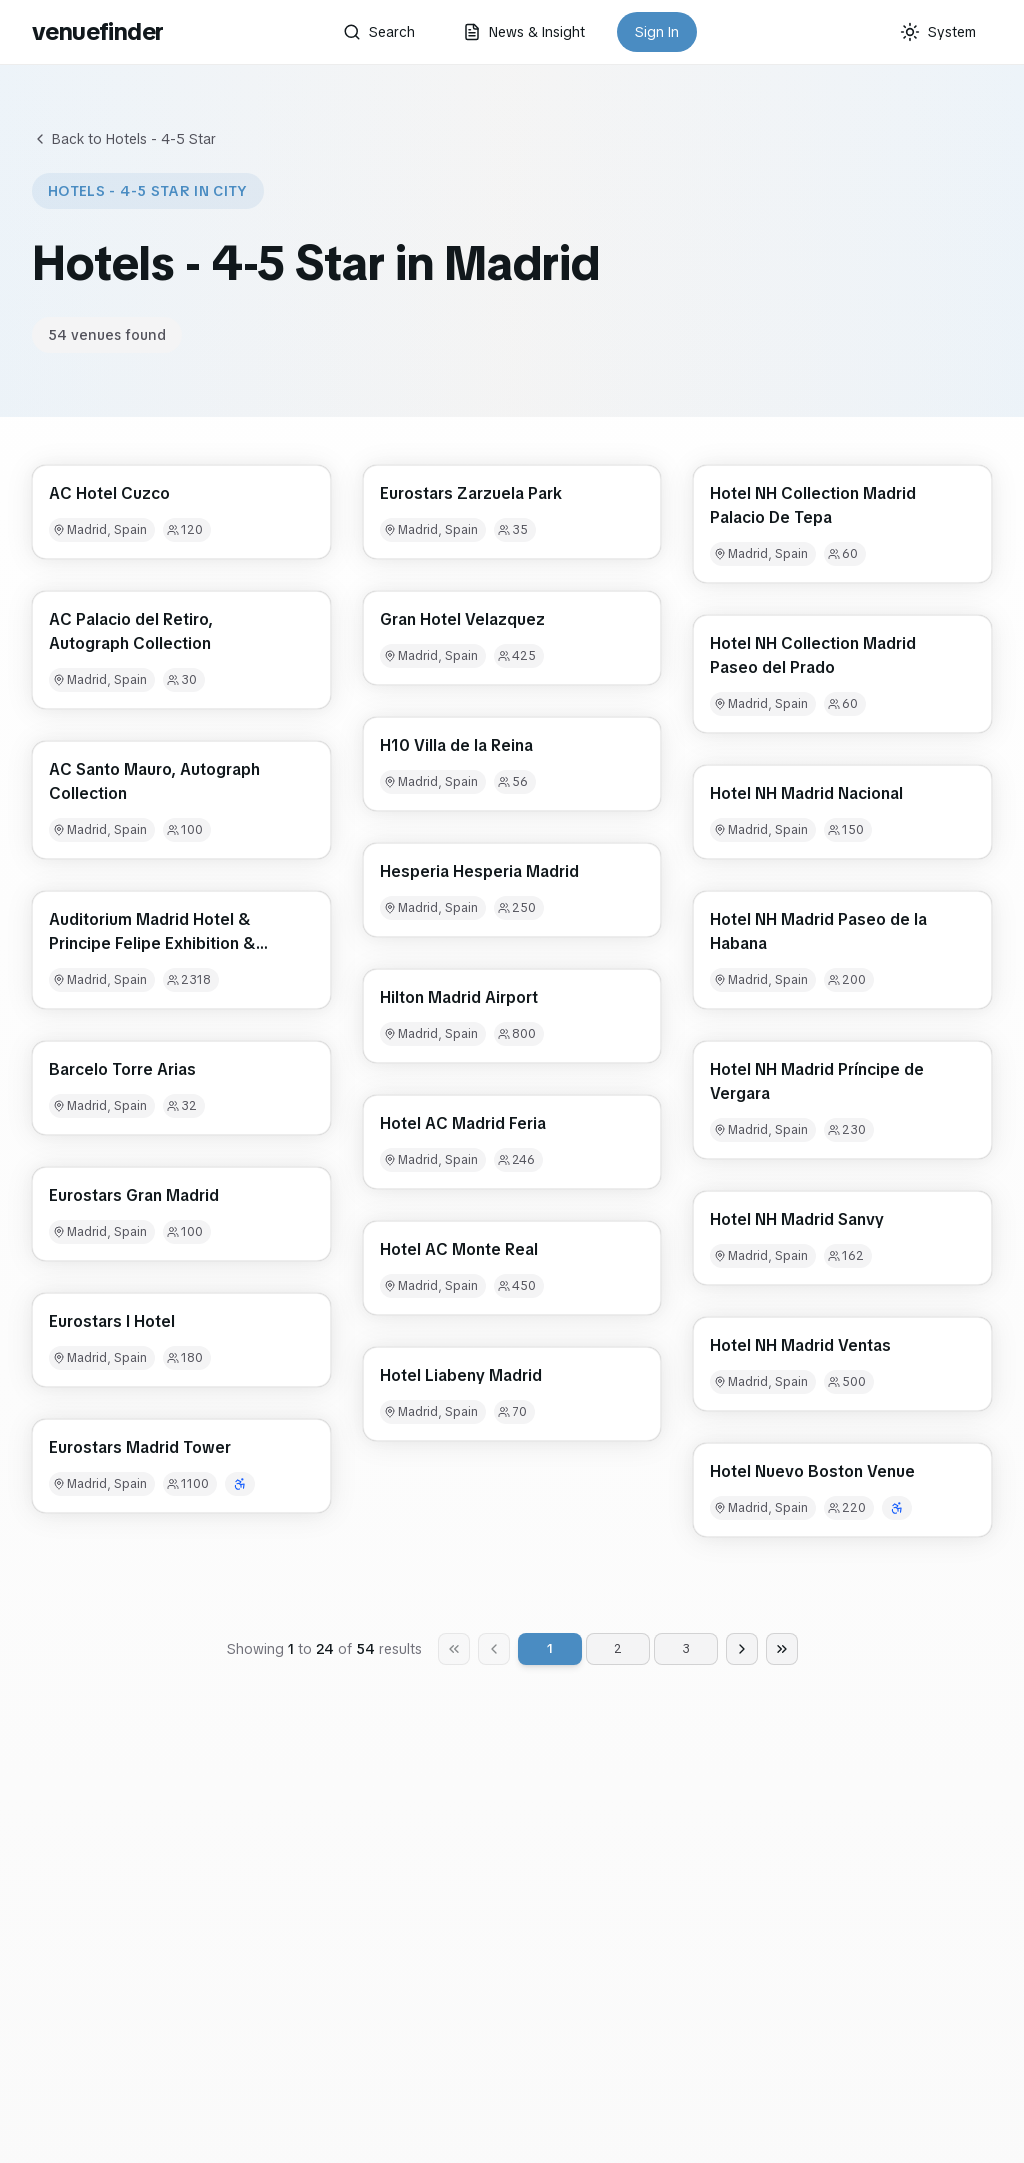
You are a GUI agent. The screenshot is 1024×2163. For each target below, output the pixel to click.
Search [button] (379, 32)
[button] (181, 512)
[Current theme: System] (938, 32)
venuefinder (97, 31)
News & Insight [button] (524, 32)
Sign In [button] (657, 32)
